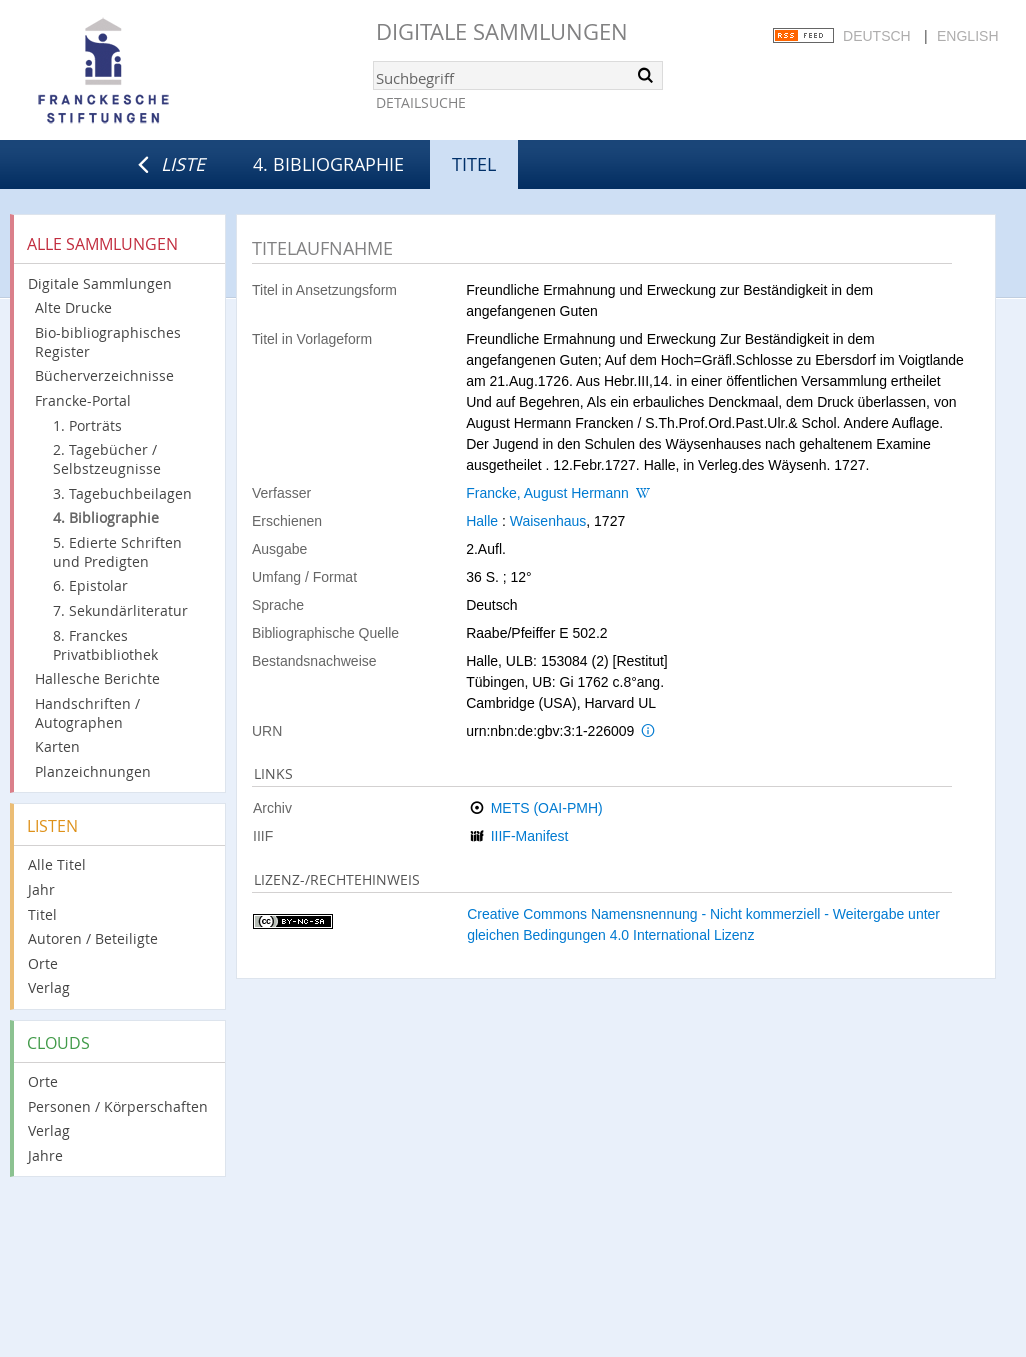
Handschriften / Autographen (87, 713)
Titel (42, 914)
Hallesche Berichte (97, 678)
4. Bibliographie (328, 164)
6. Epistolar (90, 585)
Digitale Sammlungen (502, 31)
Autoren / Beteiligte (93, 938)
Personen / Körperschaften (118, 1106)
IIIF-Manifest (530, 836)
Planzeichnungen (93, 771)
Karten (57, 746)
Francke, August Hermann (547, 493)
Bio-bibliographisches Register (108, 342)
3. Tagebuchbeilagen (122, 493)
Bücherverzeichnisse (104, 375)
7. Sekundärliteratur (120, 610)
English (967, 36)
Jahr (41, 889)
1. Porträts (87, 425)
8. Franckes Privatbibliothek (105, 645)
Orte (43, 963)
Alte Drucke (73, 307)
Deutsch (877, 36)
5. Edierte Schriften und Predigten (117, 552)
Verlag (49, 987)
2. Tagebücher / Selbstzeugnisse (107, 459)
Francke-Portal (83, 400)
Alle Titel (57, 864)
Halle (482, 521)
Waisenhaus (548, 521)
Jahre (45, 1155)
